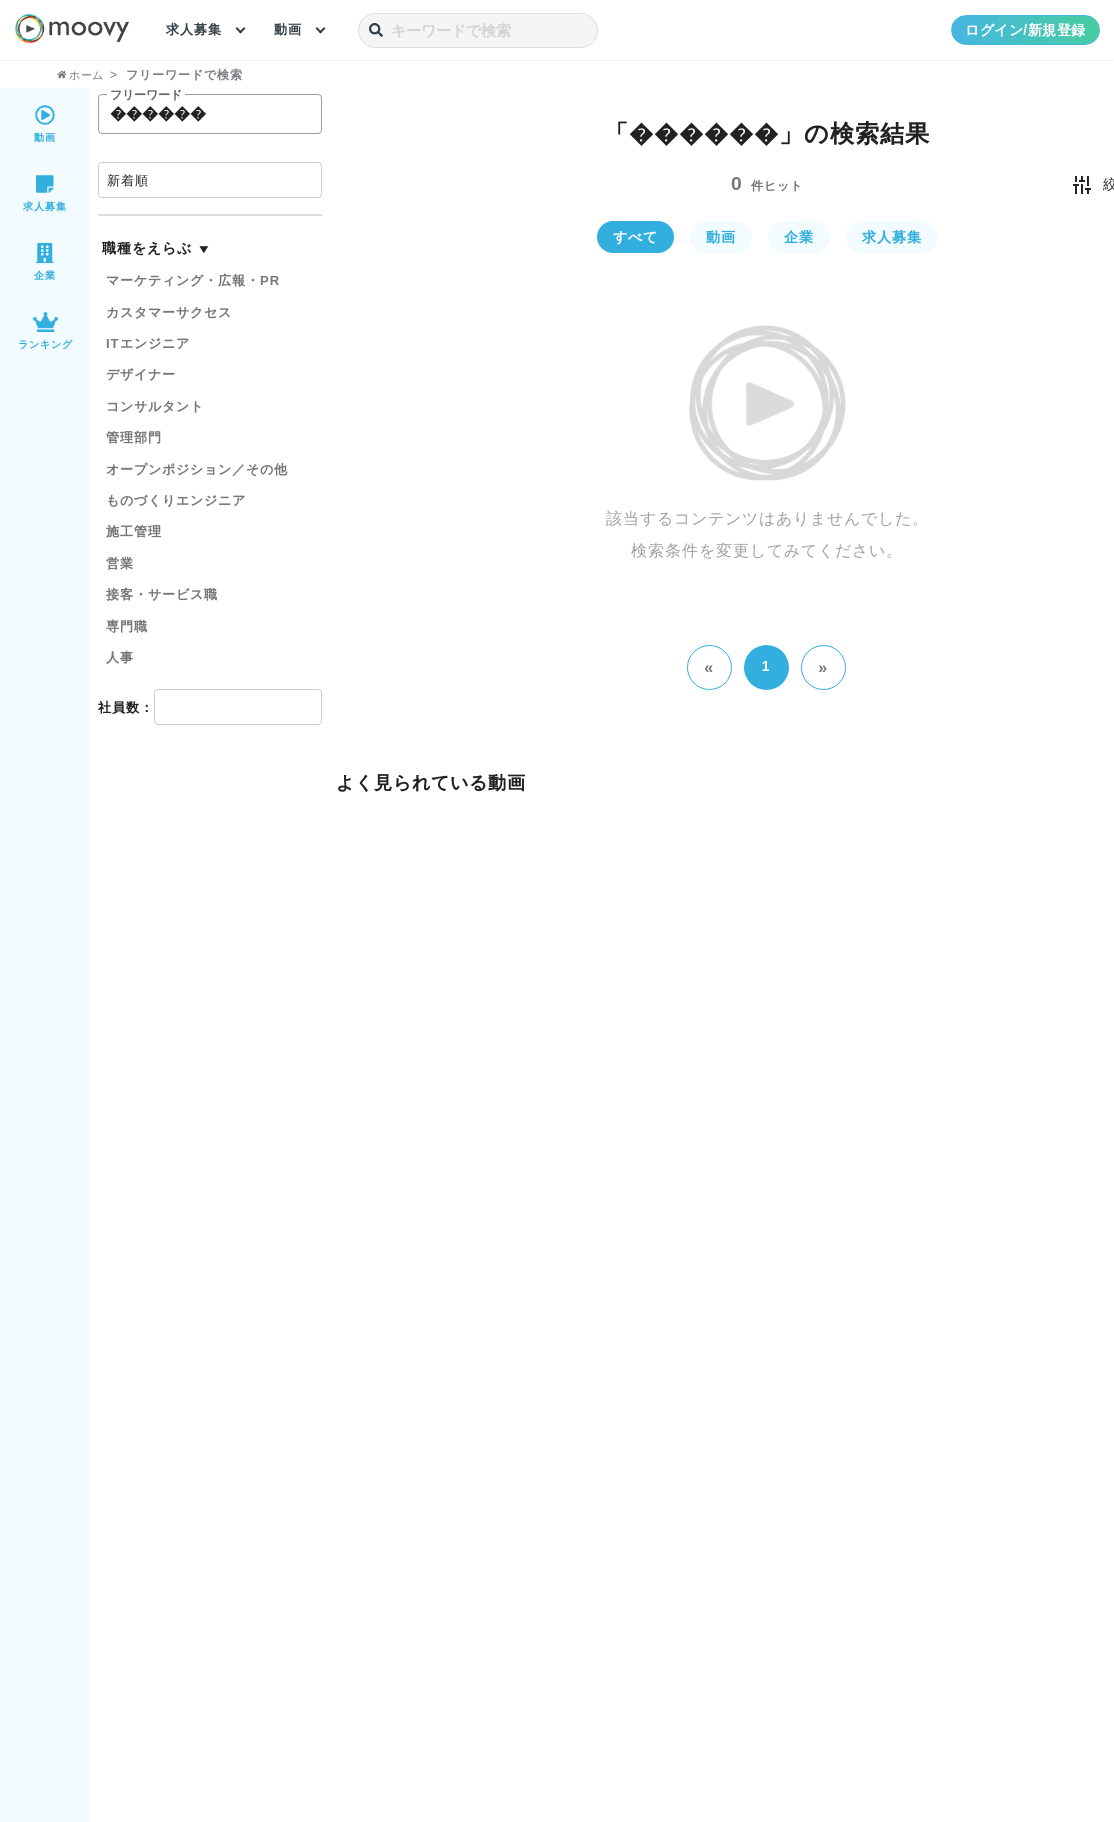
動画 (293, 30)
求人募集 (196, 30)
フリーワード (146, 95)
